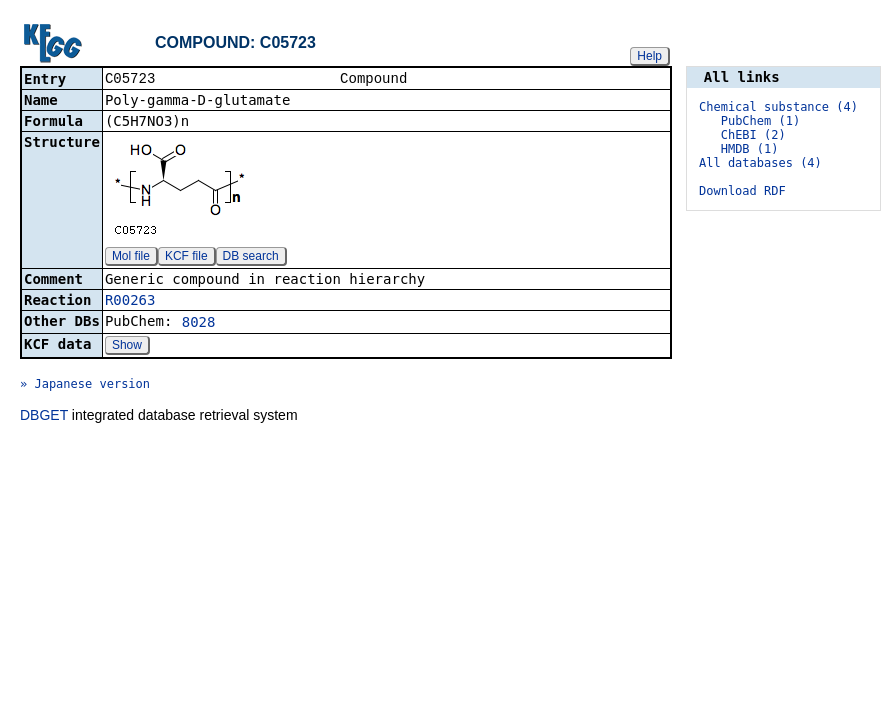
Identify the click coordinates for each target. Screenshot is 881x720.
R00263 (130, 302)
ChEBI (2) (753, 135)
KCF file (186, 258)
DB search (251, 258)
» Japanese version (85, 386)
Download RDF (742, 191)
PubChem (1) (760, 121)
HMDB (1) (750, 149)
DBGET (44, 417)
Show (127, 347)
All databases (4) (760, 163)
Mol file (131, 258)
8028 (199, 324)
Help (649, 56)
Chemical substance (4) (778, 107)
